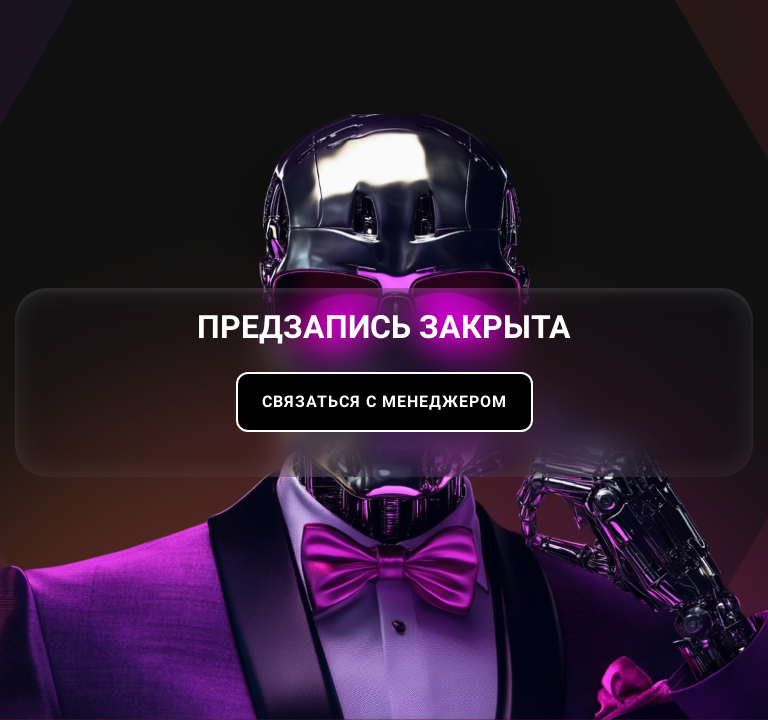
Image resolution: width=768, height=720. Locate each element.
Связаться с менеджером (384, 401)
